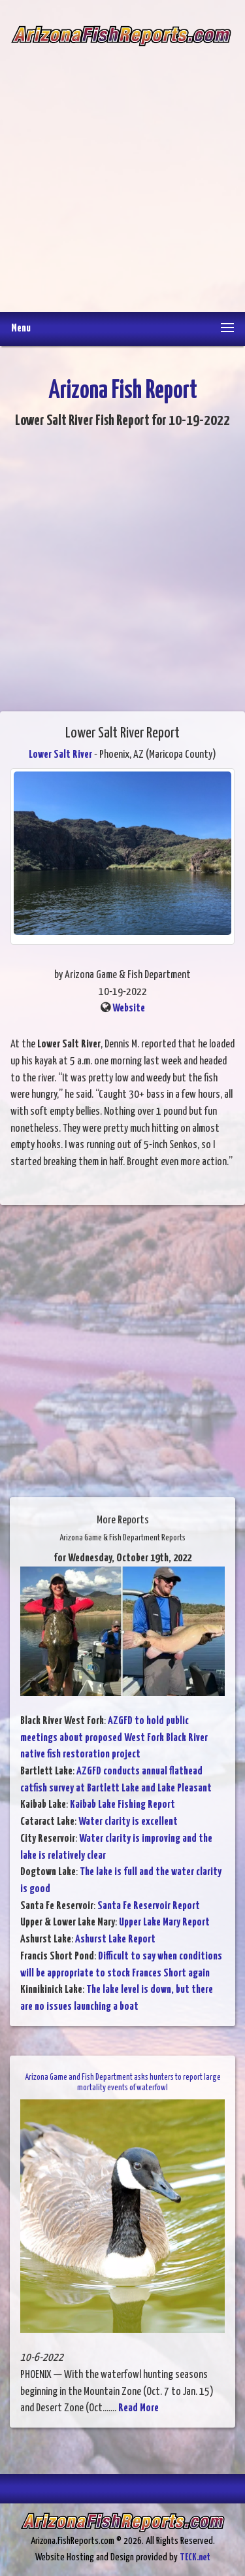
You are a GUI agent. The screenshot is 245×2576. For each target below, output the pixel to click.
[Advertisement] (122, 169)
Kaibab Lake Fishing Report (122, 1804)
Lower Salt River (60, 754)
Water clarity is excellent (128, 1821)
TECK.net (195, 2557)
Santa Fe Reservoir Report (148, 1906)
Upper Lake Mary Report (164, 1922)
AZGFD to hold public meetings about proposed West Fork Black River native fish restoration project (114, 1738)
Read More (138, 2408)
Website (128, 1008)
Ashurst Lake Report (115, 1939)
